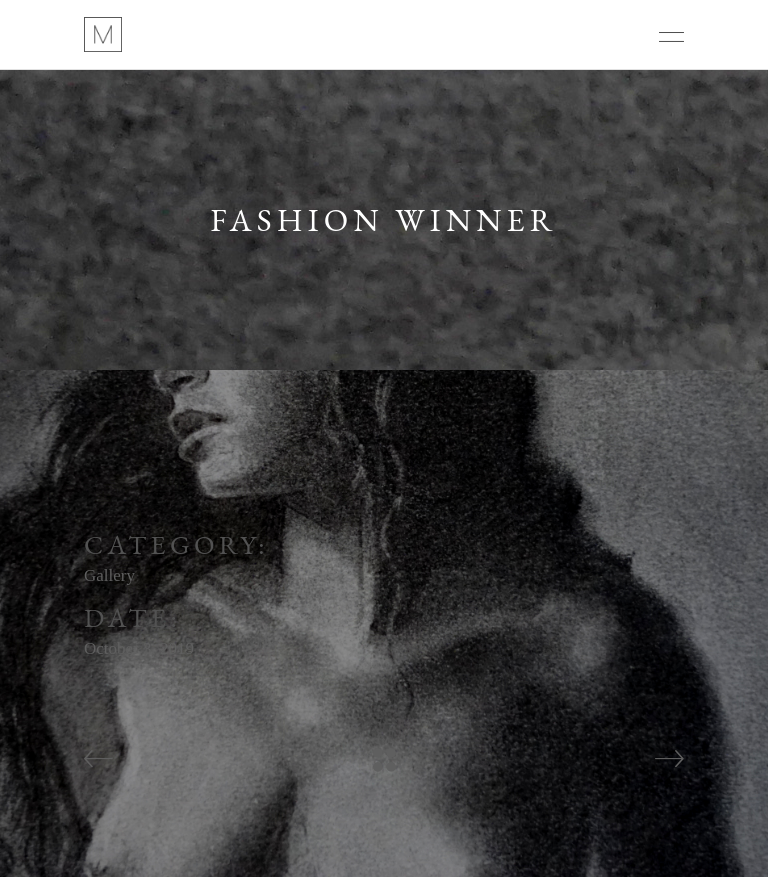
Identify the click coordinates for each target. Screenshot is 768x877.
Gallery (109, 575)
